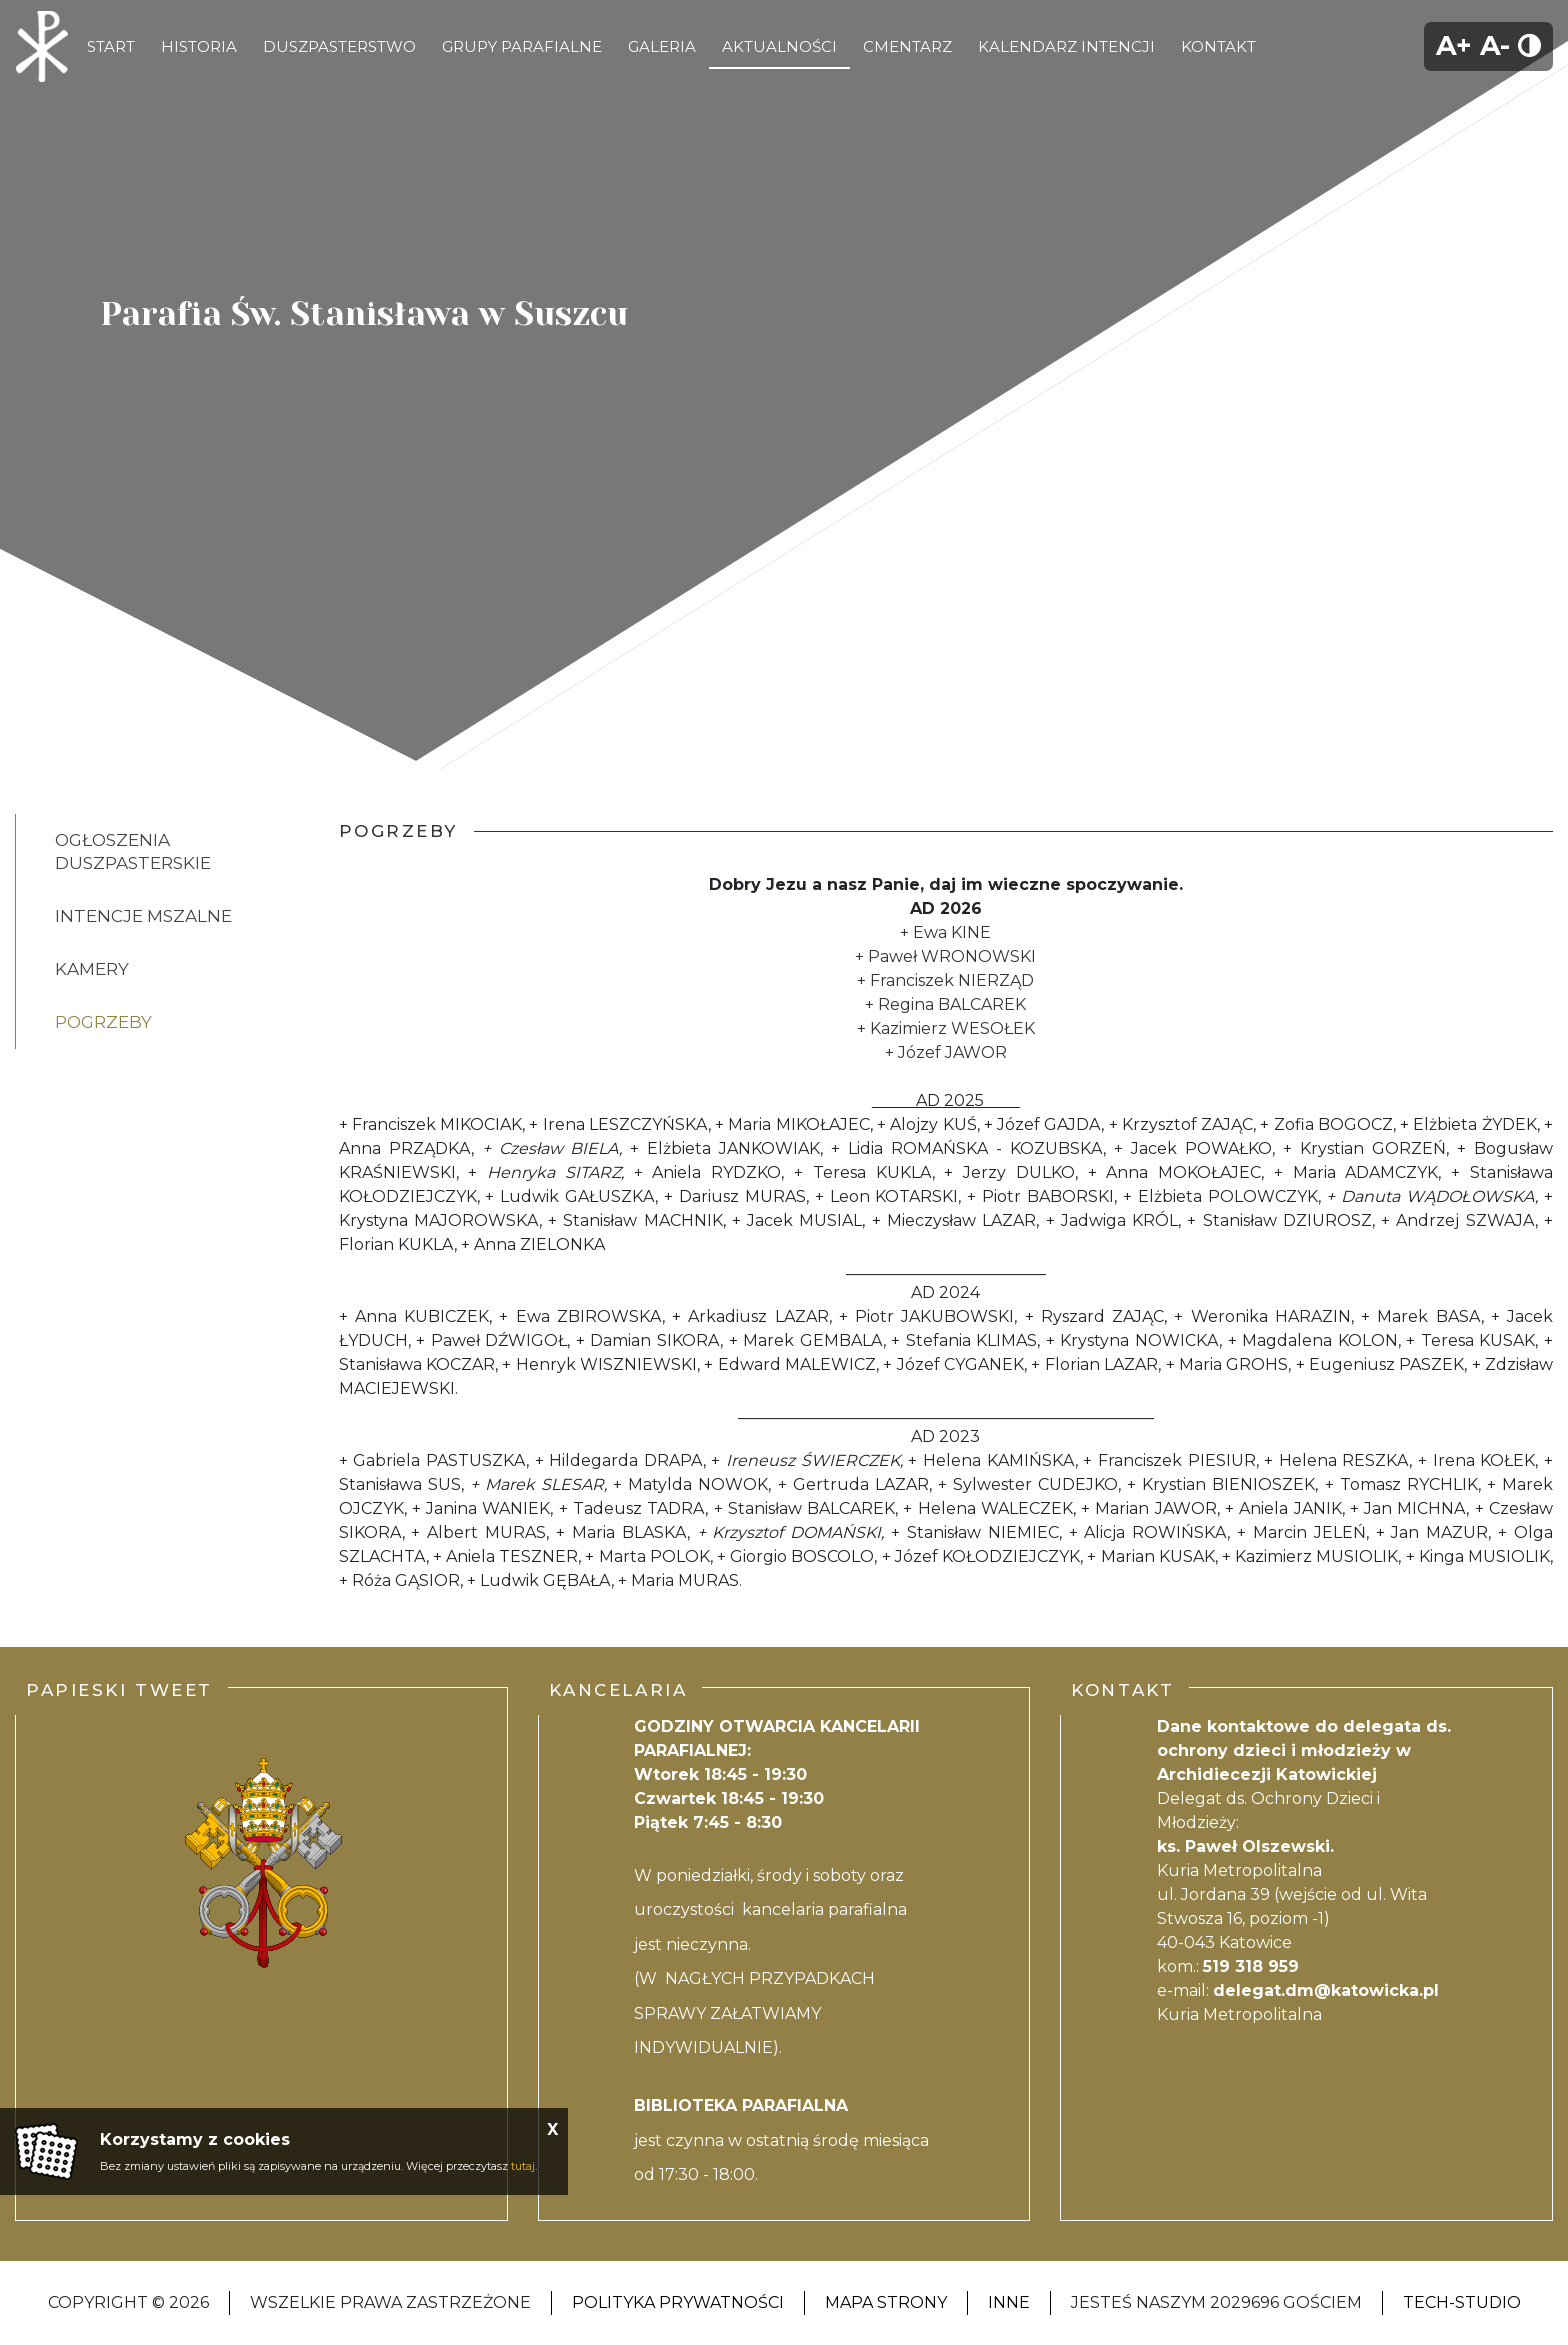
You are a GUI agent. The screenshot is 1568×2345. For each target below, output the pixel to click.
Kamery (92, 969)
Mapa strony (886, 2302)
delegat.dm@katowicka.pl (1326, 1990)
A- (1495, 45)
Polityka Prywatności (678, 2302)
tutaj (523, 2166)
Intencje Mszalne (143, 916)
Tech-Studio (1462, 2302)
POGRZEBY (103, 1022)
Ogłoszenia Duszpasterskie (133, 851)
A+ (1454, 45)
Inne (1009, 2302)
